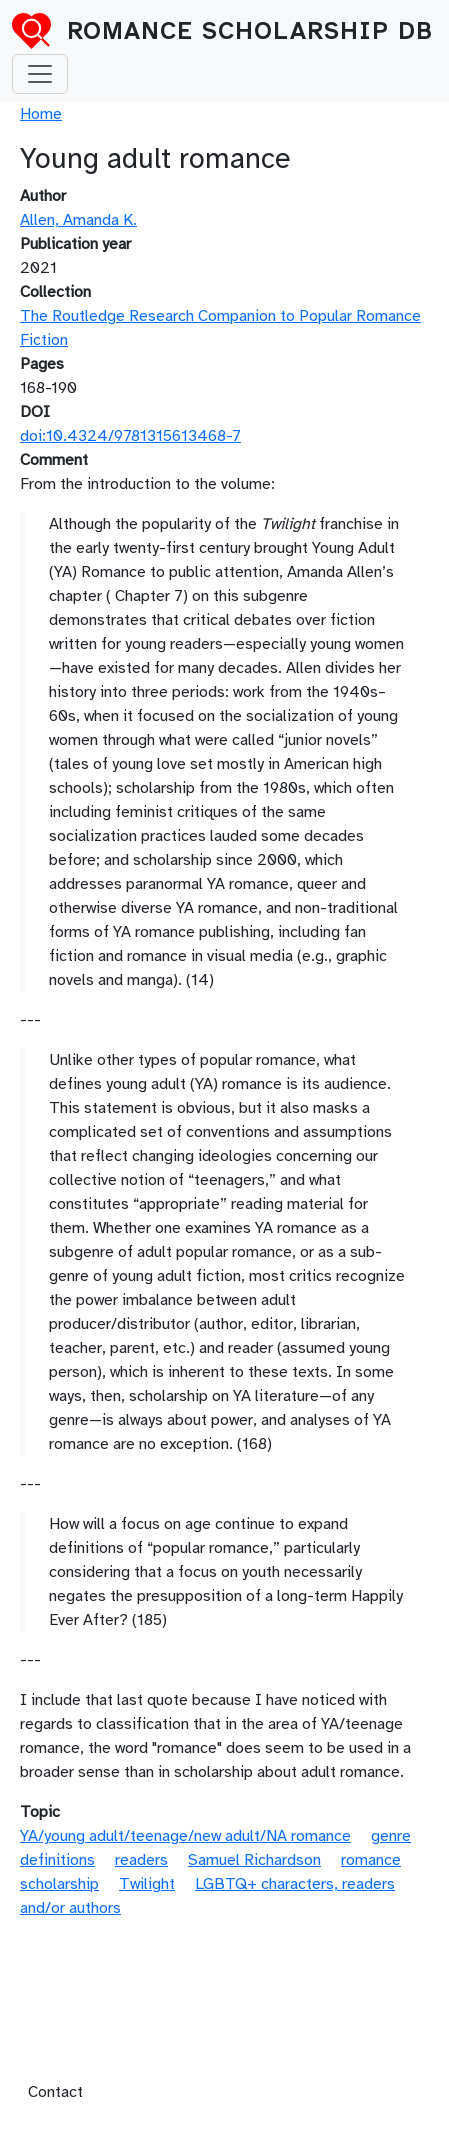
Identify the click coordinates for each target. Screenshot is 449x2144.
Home (41, 114)
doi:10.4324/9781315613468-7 (130, 436)
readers (141, 1860)
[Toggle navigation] (40, 74)
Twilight (147, 1884)
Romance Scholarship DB (250, 31)
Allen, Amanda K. (78, 220)
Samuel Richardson (254, 1860)
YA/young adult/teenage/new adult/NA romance (185, 1836)
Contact (55, 2092)
